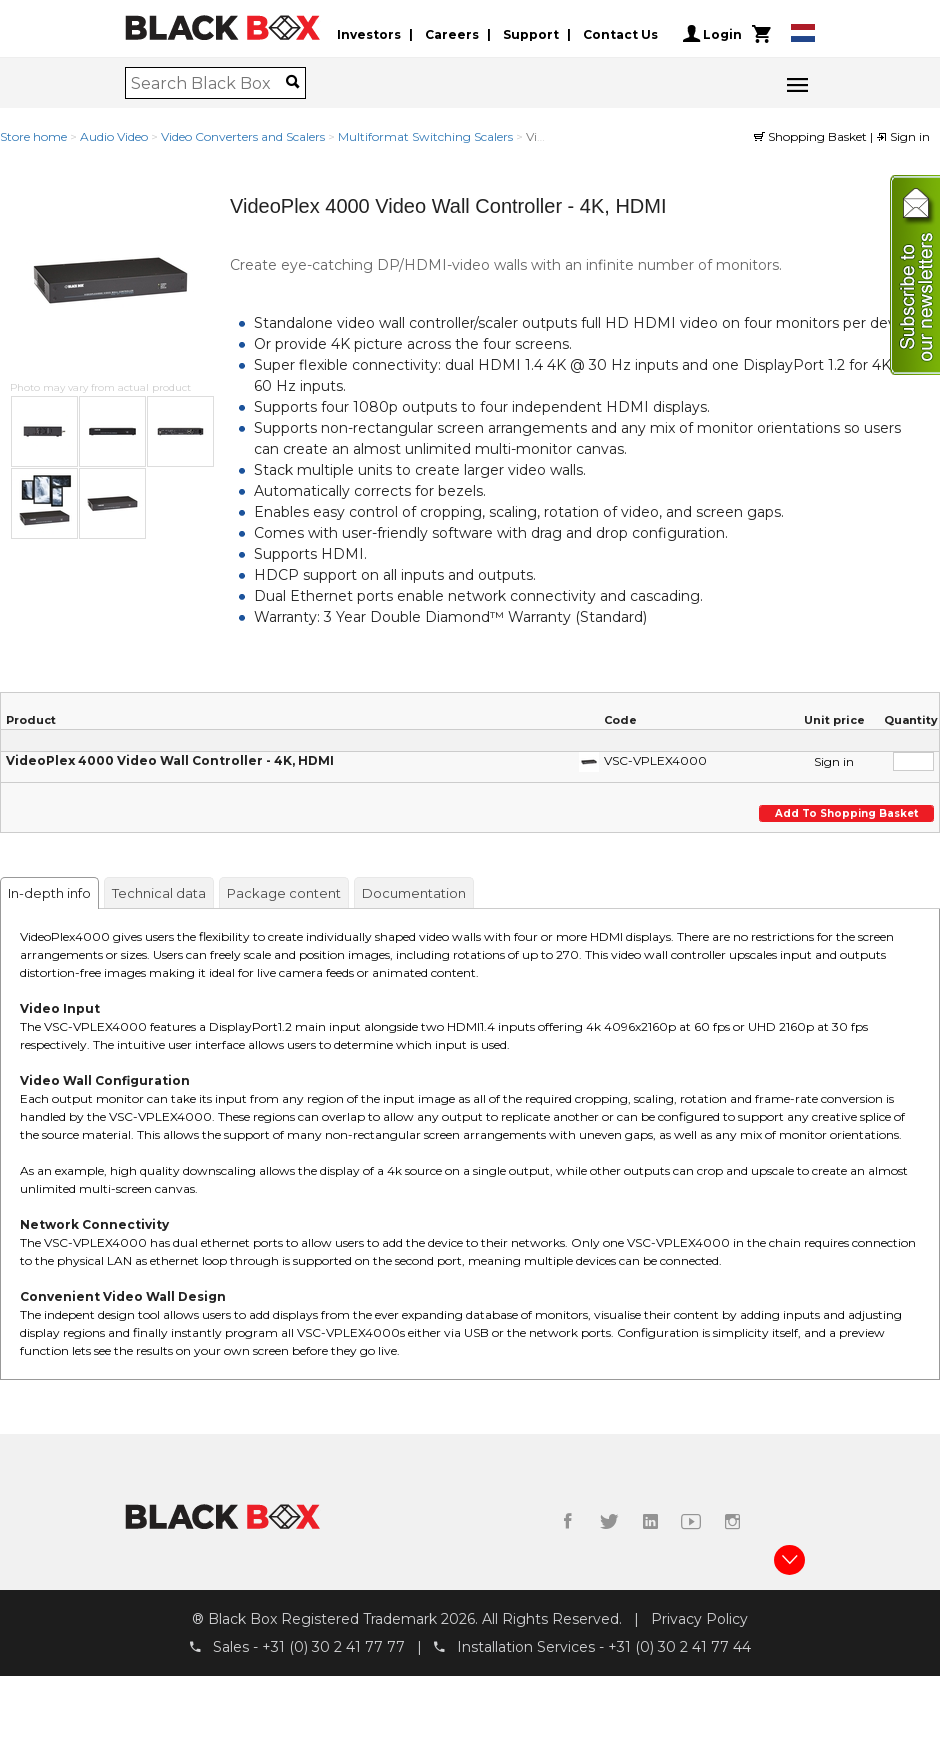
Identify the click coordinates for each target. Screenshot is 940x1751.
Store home (33, 136)
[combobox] (208, 83)
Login (712, 34)
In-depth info (49, 893)
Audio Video (114, 136)
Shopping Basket (812, 136)
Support (531, 33)
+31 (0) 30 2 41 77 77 (333, 1648)
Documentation (414, 893)
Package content (284, 893)
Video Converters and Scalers (243, 136)
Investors (369, 33)
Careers (452, 33)
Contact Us (620, 33)
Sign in (903, 136)
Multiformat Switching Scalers (425, 136)
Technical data (159, 893)
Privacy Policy (699, 1619)
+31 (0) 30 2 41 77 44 (679, 1648)
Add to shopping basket (845, 813)
